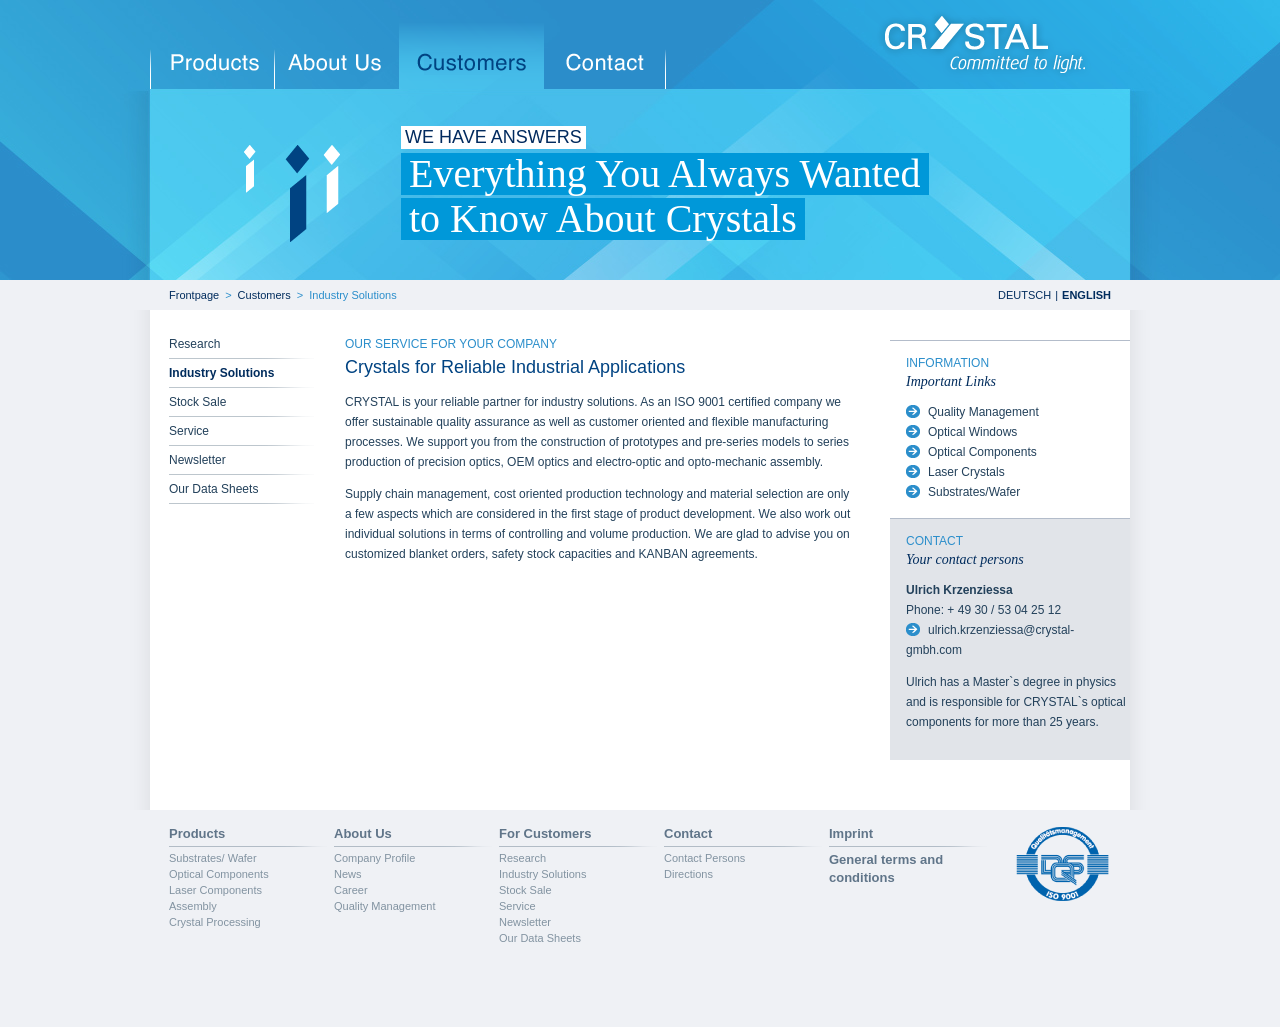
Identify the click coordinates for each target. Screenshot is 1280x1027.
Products (197, 833)
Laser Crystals (966, 472)
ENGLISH (1086, 295)
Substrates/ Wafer (213, 858)
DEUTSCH (1024, 295)
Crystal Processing (215, 922)
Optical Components (982, 452)
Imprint (851, 833)
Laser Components (215, 890)
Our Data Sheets (213, 489)
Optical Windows (972, 432)
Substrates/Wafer (974, 492)
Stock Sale (197, 402)
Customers (264, 295)
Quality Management (983, 412)
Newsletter (197, 460)
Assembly (193, 906)
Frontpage (194, 295)
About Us (363, 833)
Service (189, 431)
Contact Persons (704, 858)
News (348, 874)
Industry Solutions (352, 295)
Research (194, 344)
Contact (688, 833)
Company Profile (374, 858)
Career (351, 890)
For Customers (545, 833)
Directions (688, 874)
